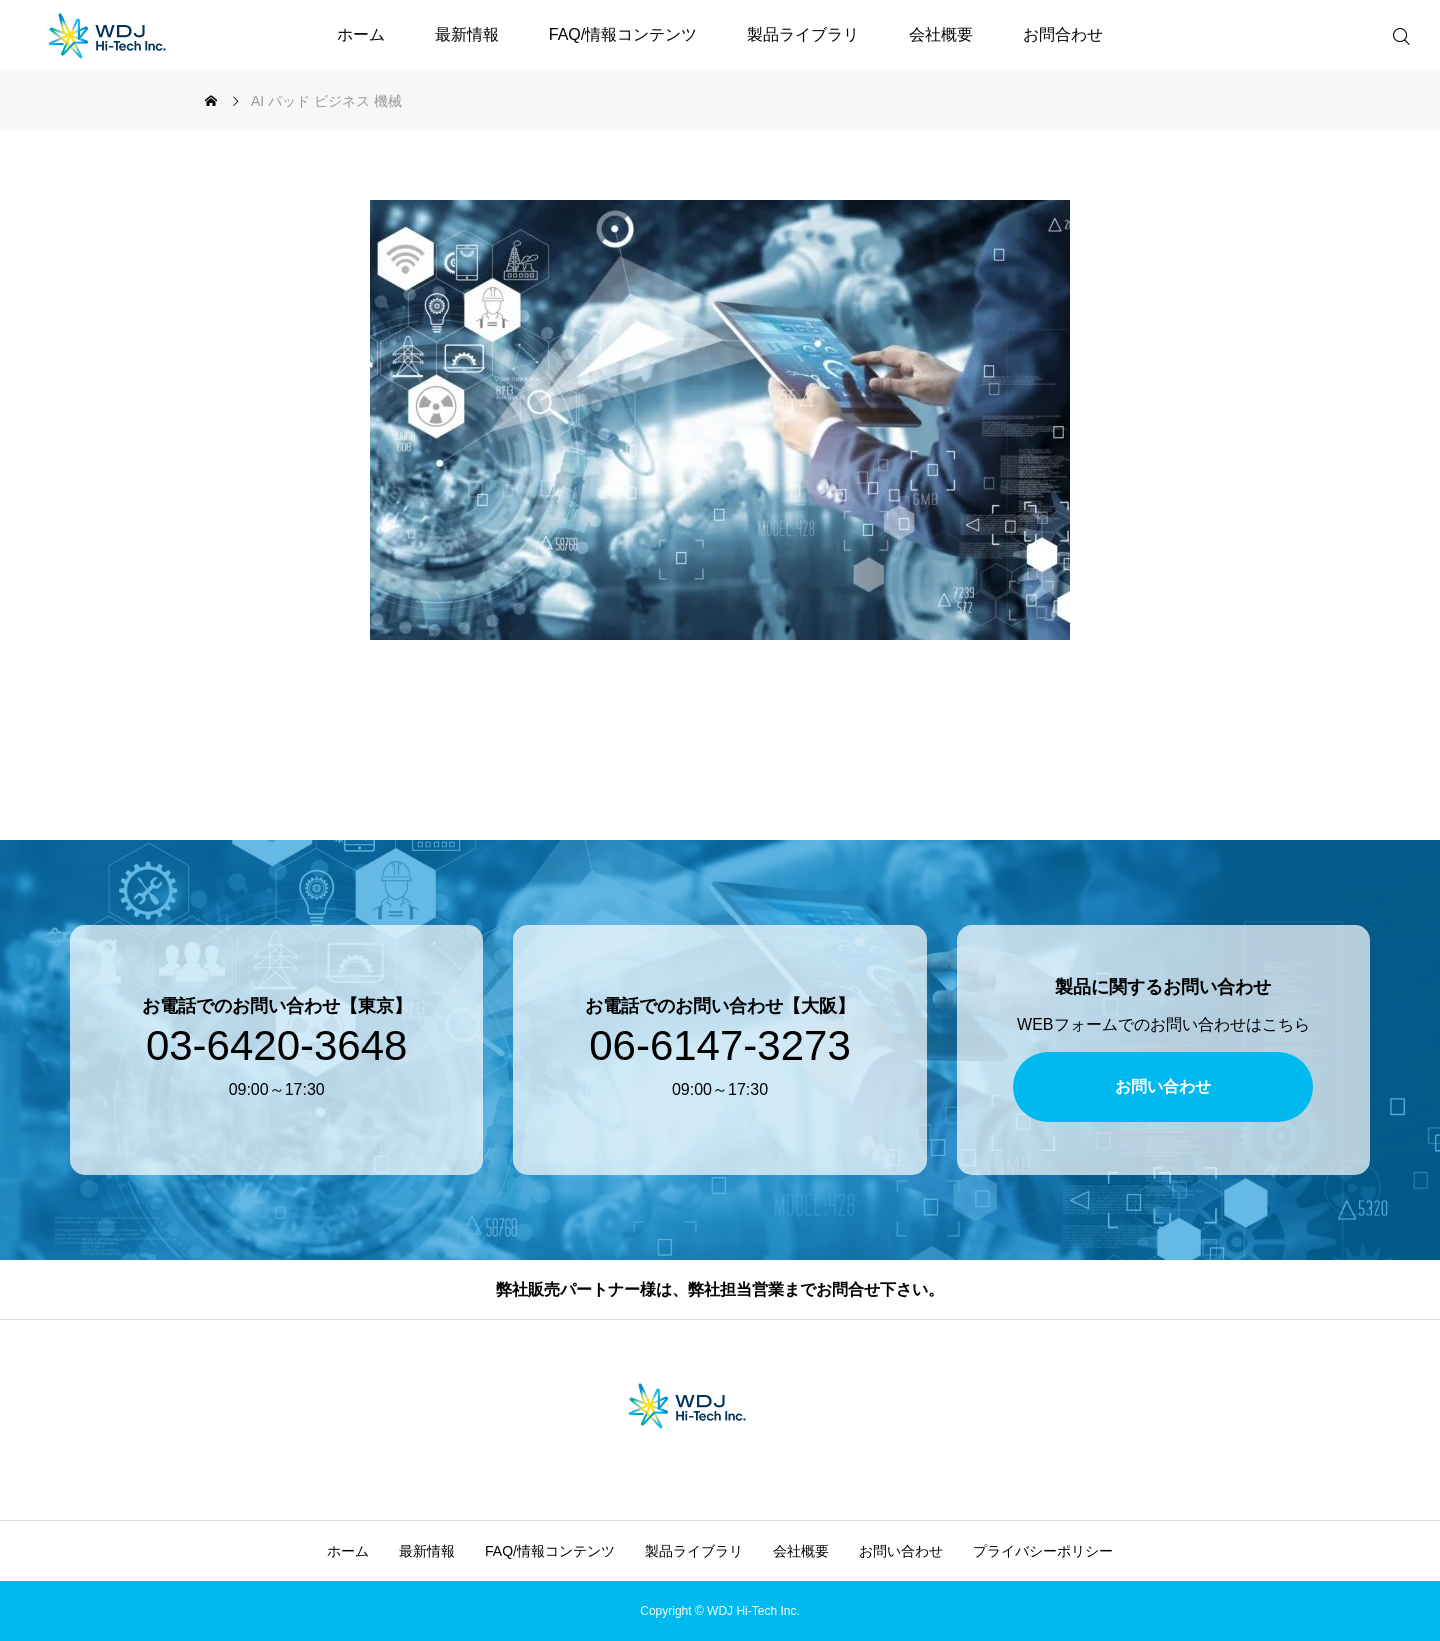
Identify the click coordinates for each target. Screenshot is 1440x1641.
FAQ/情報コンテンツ (623, 34)
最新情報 (467, 34)
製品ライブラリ (803, 34)
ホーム (361, 34)
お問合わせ (1063, 34)
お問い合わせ (901, 1551)
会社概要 (941, 34)
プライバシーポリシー (1043, 1551)
